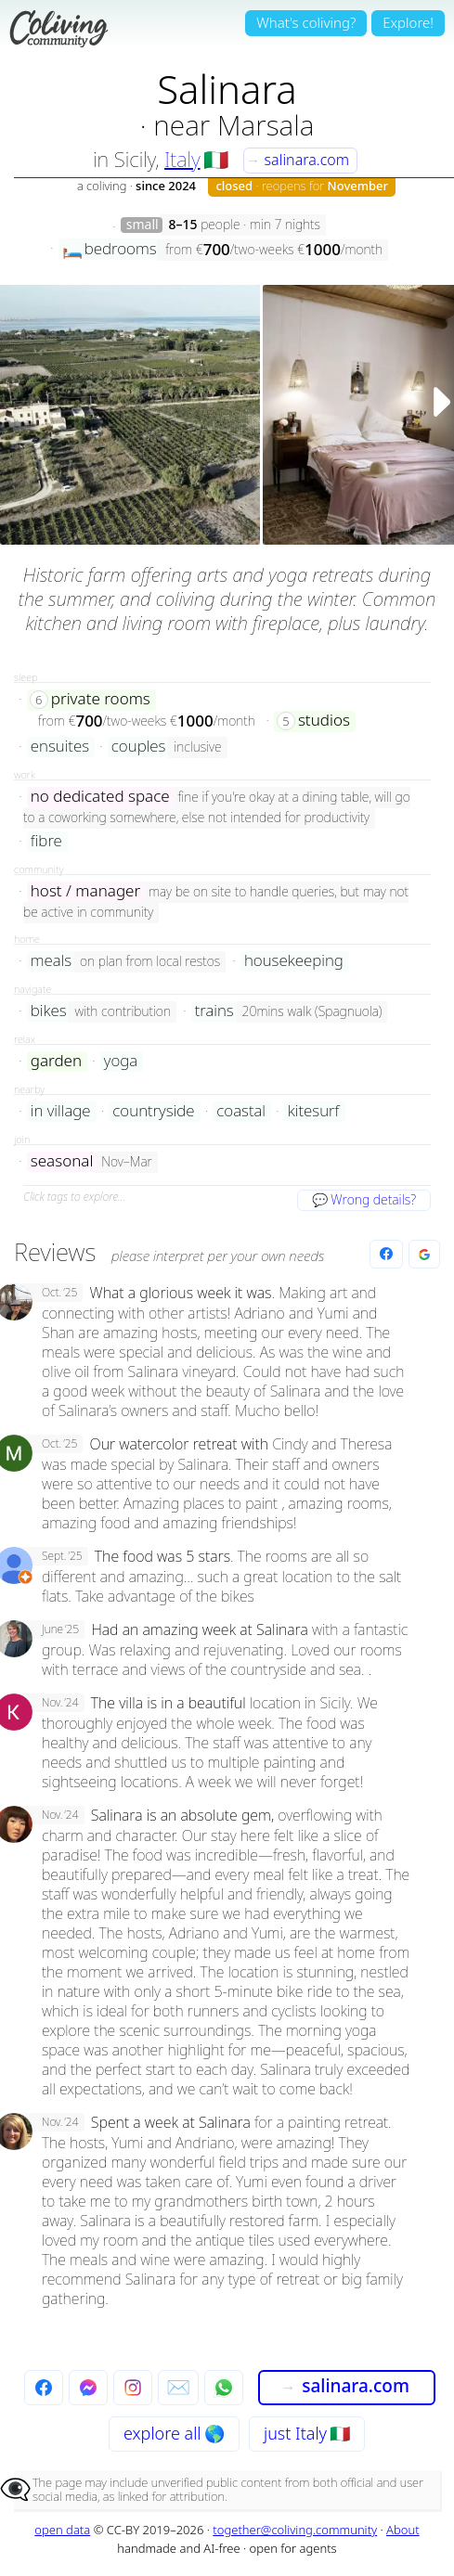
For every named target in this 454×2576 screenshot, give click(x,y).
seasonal (62, 1161)
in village (61, 1111)
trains (214, 1011)
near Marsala (233, 125)
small (142, 225)
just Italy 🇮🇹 (307, 2433)
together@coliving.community (295, 2529)
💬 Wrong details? (364, 1199)
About (403, 2529)
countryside (153, 1111)
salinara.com (297, 159)
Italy (182, 159)
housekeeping (294, 961)
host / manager (85, 891)
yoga (120, 1061)
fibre (46, 841)
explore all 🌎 (174, 2433)
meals (51, 961)
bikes (49, 1011)
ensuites (60, 746)
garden (56, 1061)
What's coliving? (306, 22)
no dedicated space (100, 796)
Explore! (408, 22)
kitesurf (314, 1111)
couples (138, 746)
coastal (241, 1111)
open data (62, 2529)
